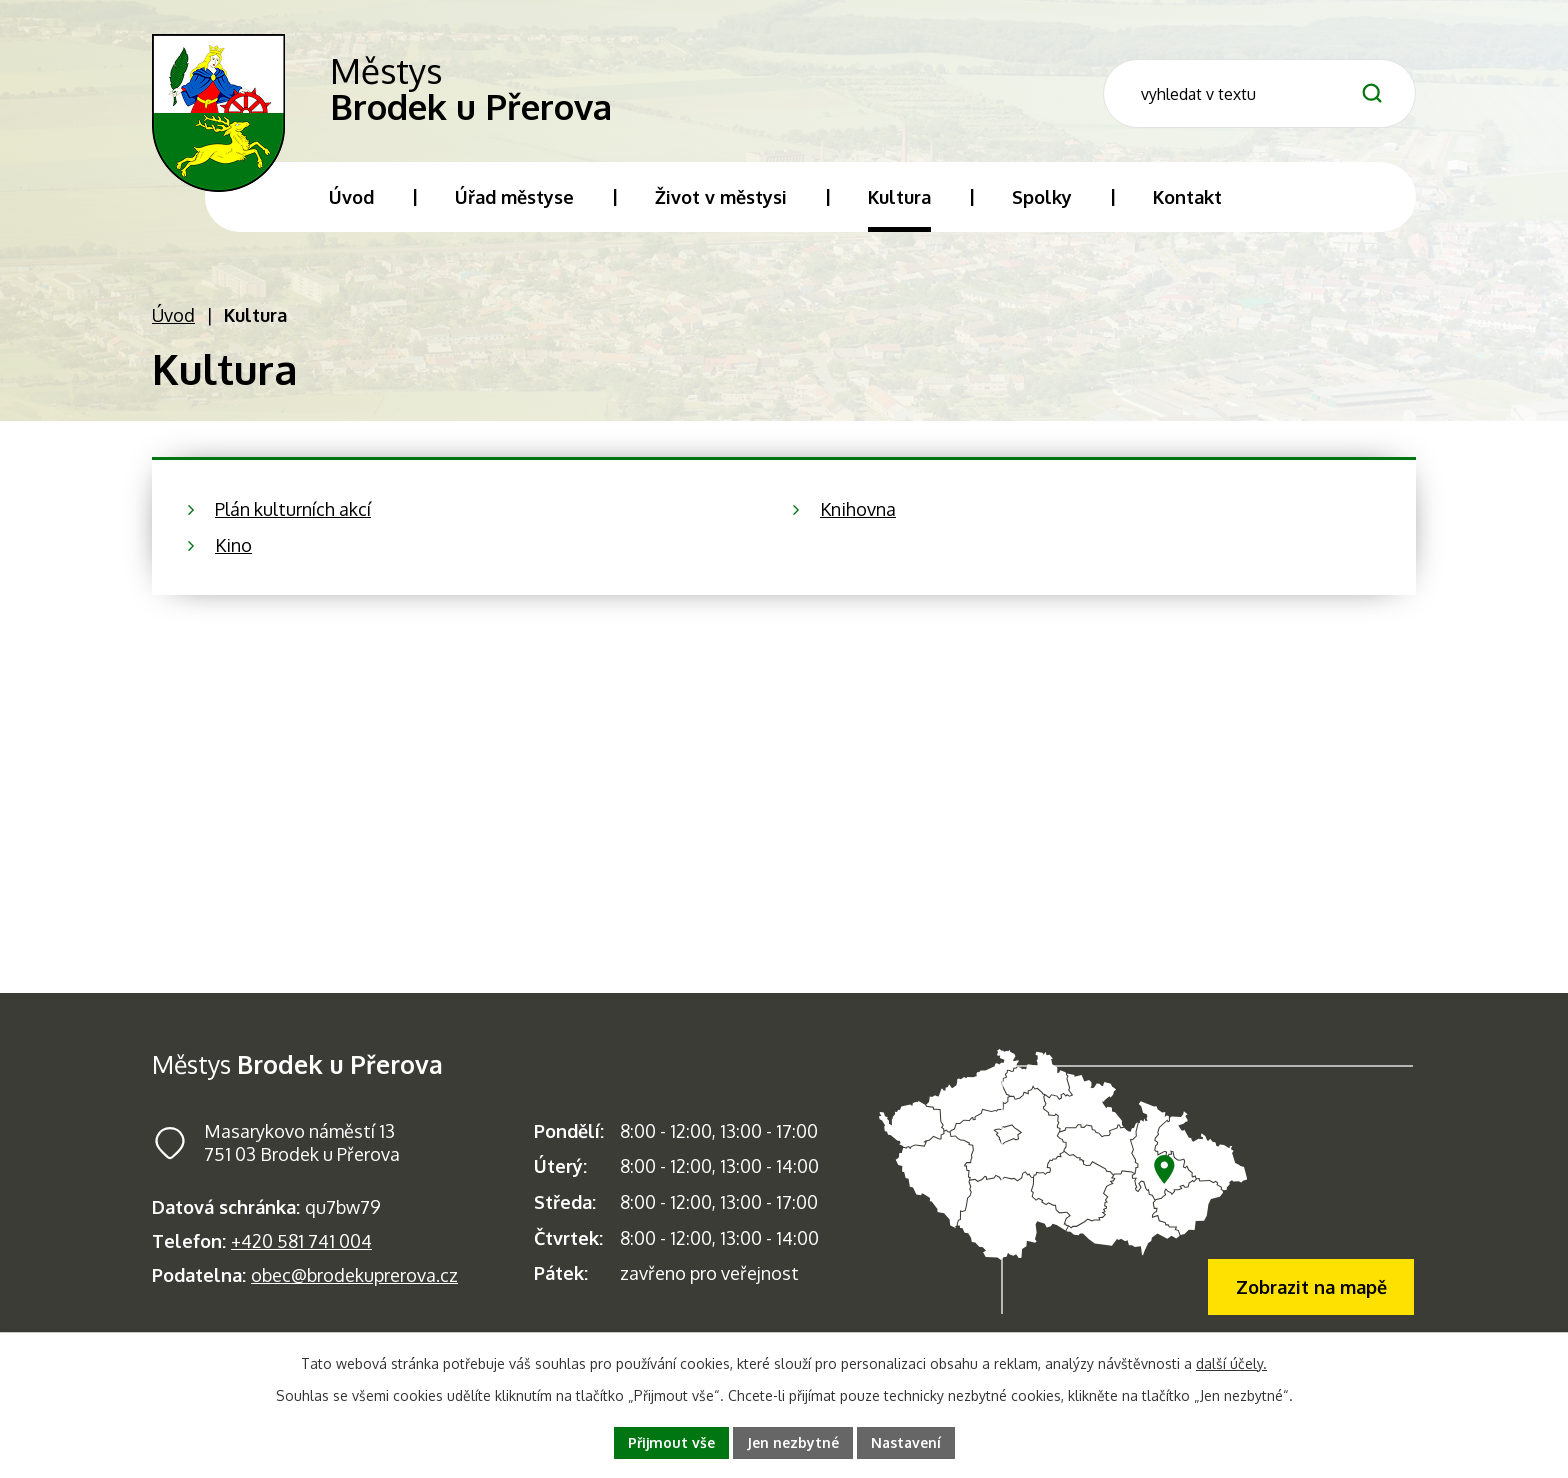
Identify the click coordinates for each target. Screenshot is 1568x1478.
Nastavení (906, 1442)
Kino (233, 545)
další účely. (1231, 1363)
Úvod (173, 315)
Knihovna (858, 509)
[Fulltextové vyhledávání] (1259, 93)
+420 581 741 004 (301, 1241)
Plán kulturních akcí (293, 509)
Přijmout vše (671, 1442)
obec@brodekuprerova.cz (354, 1275)
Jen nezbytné (793, 1442)
